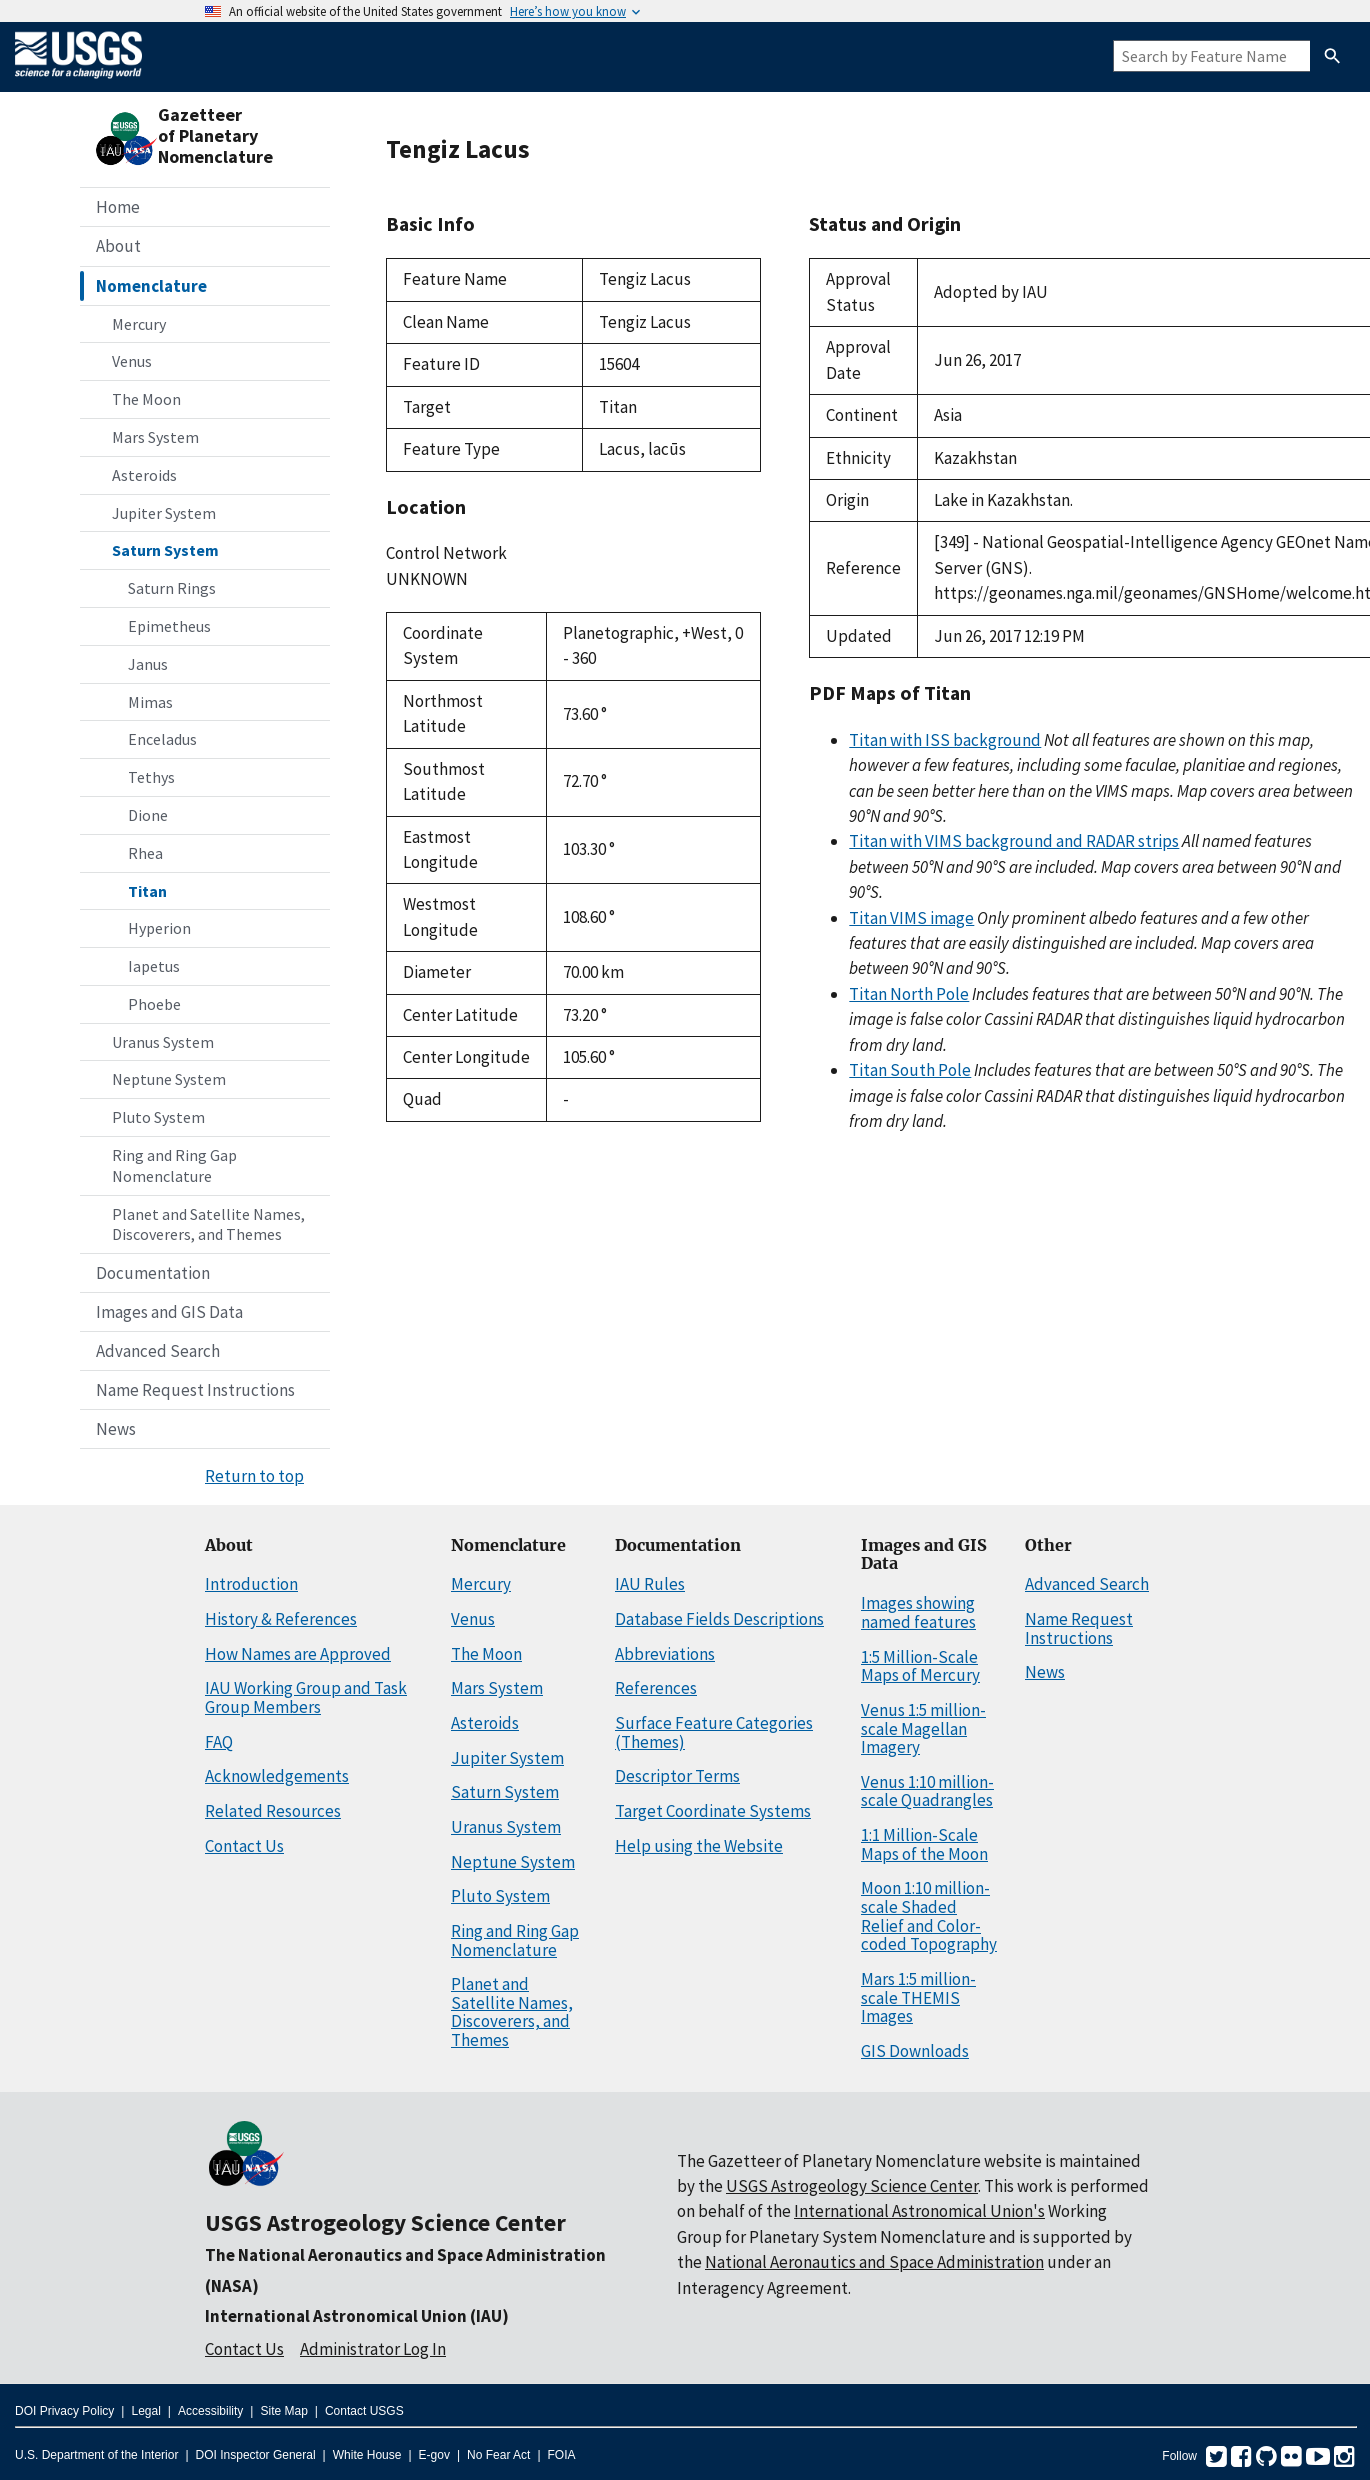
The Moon (146, 399)
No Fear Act (498, 2455)
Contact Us (244, 1846)
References (656, 1688)
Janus (148, 664)
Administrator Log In (373, 2349)
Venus (132, 361)
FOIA (562, 2455)
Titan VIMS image (911, 918)
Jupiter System (164, 513)
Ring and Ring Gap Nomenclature (174, 1165)
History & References (281, 1619)
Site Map (283, 2411)
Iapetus (154, 966)
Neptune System (169, 1079)
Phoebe (154, 1004)
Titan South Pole (910, 1070)
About (118, 246)
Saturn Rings (172, 588)
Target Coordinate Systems (713, 1811)
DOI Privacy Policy (64, 2411)
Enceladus (162, 739)
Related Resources (273, 1811)
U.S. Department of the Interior (96, 2455)
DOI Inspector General (256, 2455)
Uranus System (163, 1042)
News (116, 1429)
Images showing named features (918, 1612)
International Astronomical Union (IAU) (357, 2316)
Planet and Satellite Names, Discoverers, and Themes (208, 1224)
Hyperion (159, 928)
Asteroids (144, 475)
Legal (145, 2411)
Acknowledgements (277, 1776)
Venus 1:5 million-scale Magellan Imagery (923, 1728)
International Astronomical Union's (919, 2211)
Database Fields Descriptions (719, 1619)
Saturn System (165, 550)
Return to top (254, 1476)
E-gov (434, 2455)
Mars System (155, 437)
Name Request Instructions (195, 1390)
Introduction (251, 1584)
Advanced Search (158, 1351)
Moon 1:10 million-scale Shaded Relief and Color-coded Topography (929, 1916)
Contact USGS (364, 2411)
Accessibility (210, 2411)
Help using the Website (699, 1846)
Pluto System (158, 1117)
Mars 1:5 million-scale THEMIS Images (918, 1997)
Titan (147, 891)
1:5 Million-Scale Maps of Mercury (920, 1666)
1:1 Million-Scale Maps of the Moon (924, 1844)
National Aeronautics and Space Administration (874, 2262)
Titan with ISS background (945, 740)
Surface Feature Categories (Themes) (714, 1732)
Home (118, 207)
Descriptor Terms (677, 1776)
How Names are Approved (298, 1654)
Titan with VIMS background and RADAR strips (1014, 841)
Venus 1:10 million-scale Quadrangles (927, 1791)
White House (367, 2455)
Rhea (145, 853)
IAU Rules (650, 1584)
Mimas (150, 702)
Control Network (446, 553)
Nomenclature (151, 286)
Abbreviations (665, 1654)
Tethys (151, 777)
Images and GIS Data (169, 1312)
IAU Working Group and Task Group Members (306, 1697)
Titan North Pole (909, 994)
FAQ (219, 1742)
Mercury (139, 324)
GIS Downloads (915, 2051)
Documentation (153, 1273)
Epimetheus (169, 626)
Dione (148, 815)
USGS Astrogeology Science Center (385, 2222)
